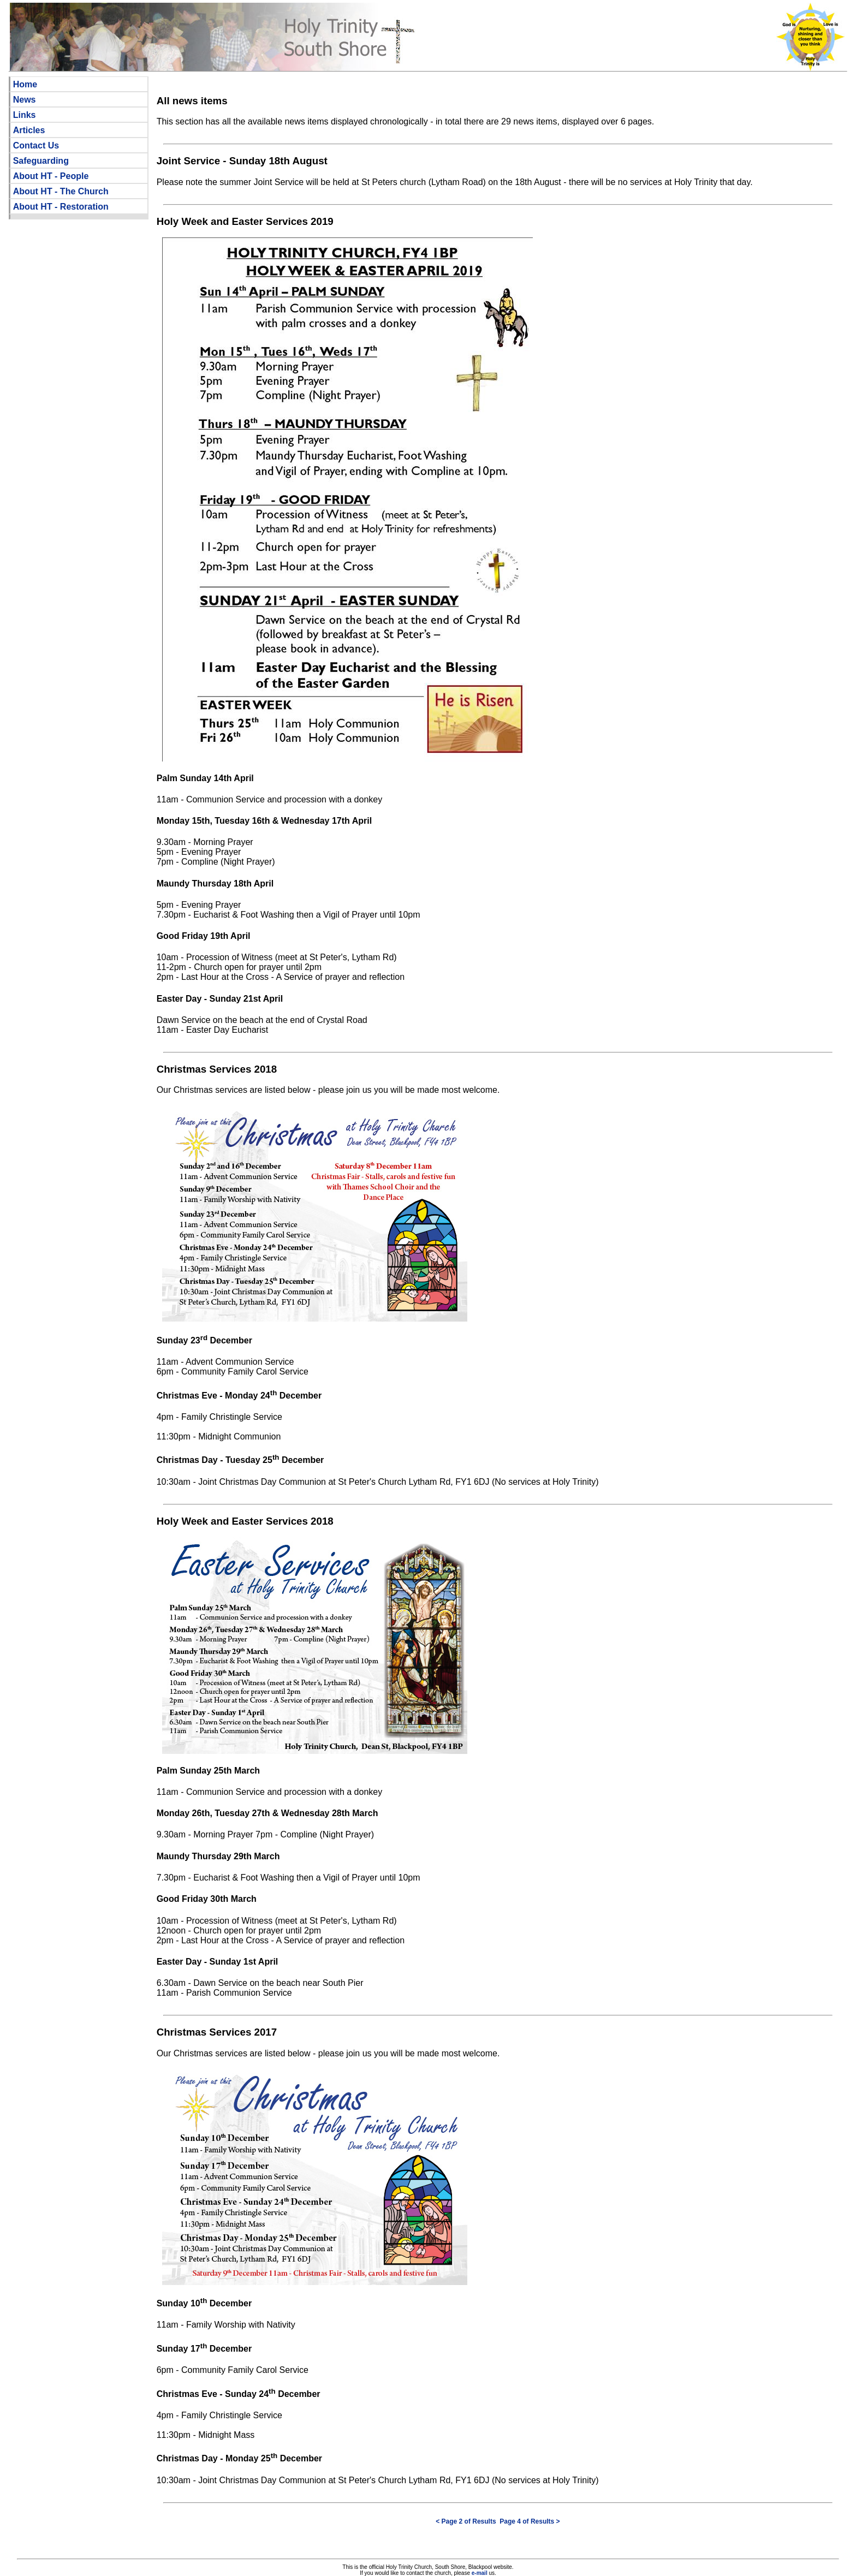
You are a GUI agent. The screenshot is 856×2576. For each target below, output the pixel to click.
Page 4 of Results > (530, 2521)
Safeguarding (41, 160)
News (24, 99)
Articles (29, 130)
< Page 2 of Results (466, 2521)
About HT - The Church (61, 191)
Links (24, 115)
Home (25, 84)
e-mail (480, 2573)
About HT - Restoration (61, 206)
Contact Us (36, 145)
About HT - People (51, 176)
